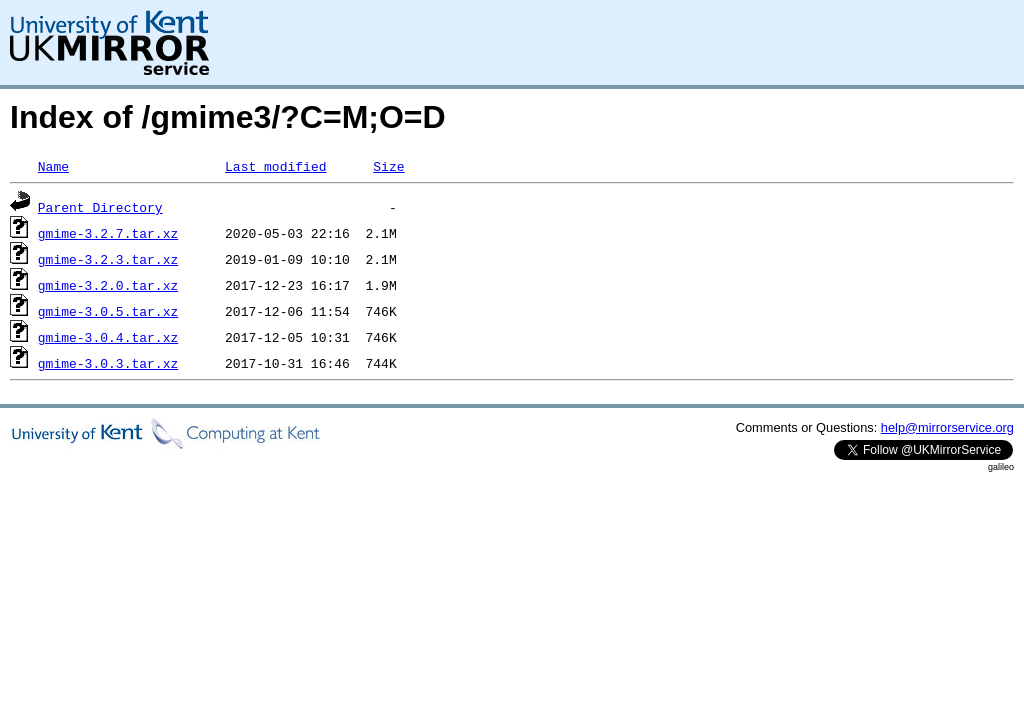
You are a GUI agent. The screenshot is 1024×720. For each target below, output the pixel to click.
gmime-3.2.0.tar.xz (108, 285)
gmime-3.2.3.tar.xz (108, 259)
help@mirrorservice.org (947, 427)
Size (388, 166)
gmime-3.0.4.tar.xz (108, 337)
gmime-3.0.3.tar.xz (108, 363)
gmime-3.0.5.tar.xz (108, 311)
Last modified (275, 166)
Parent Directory (100, 207)
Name (53, 166)
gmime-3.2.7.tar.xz (108, 233)
